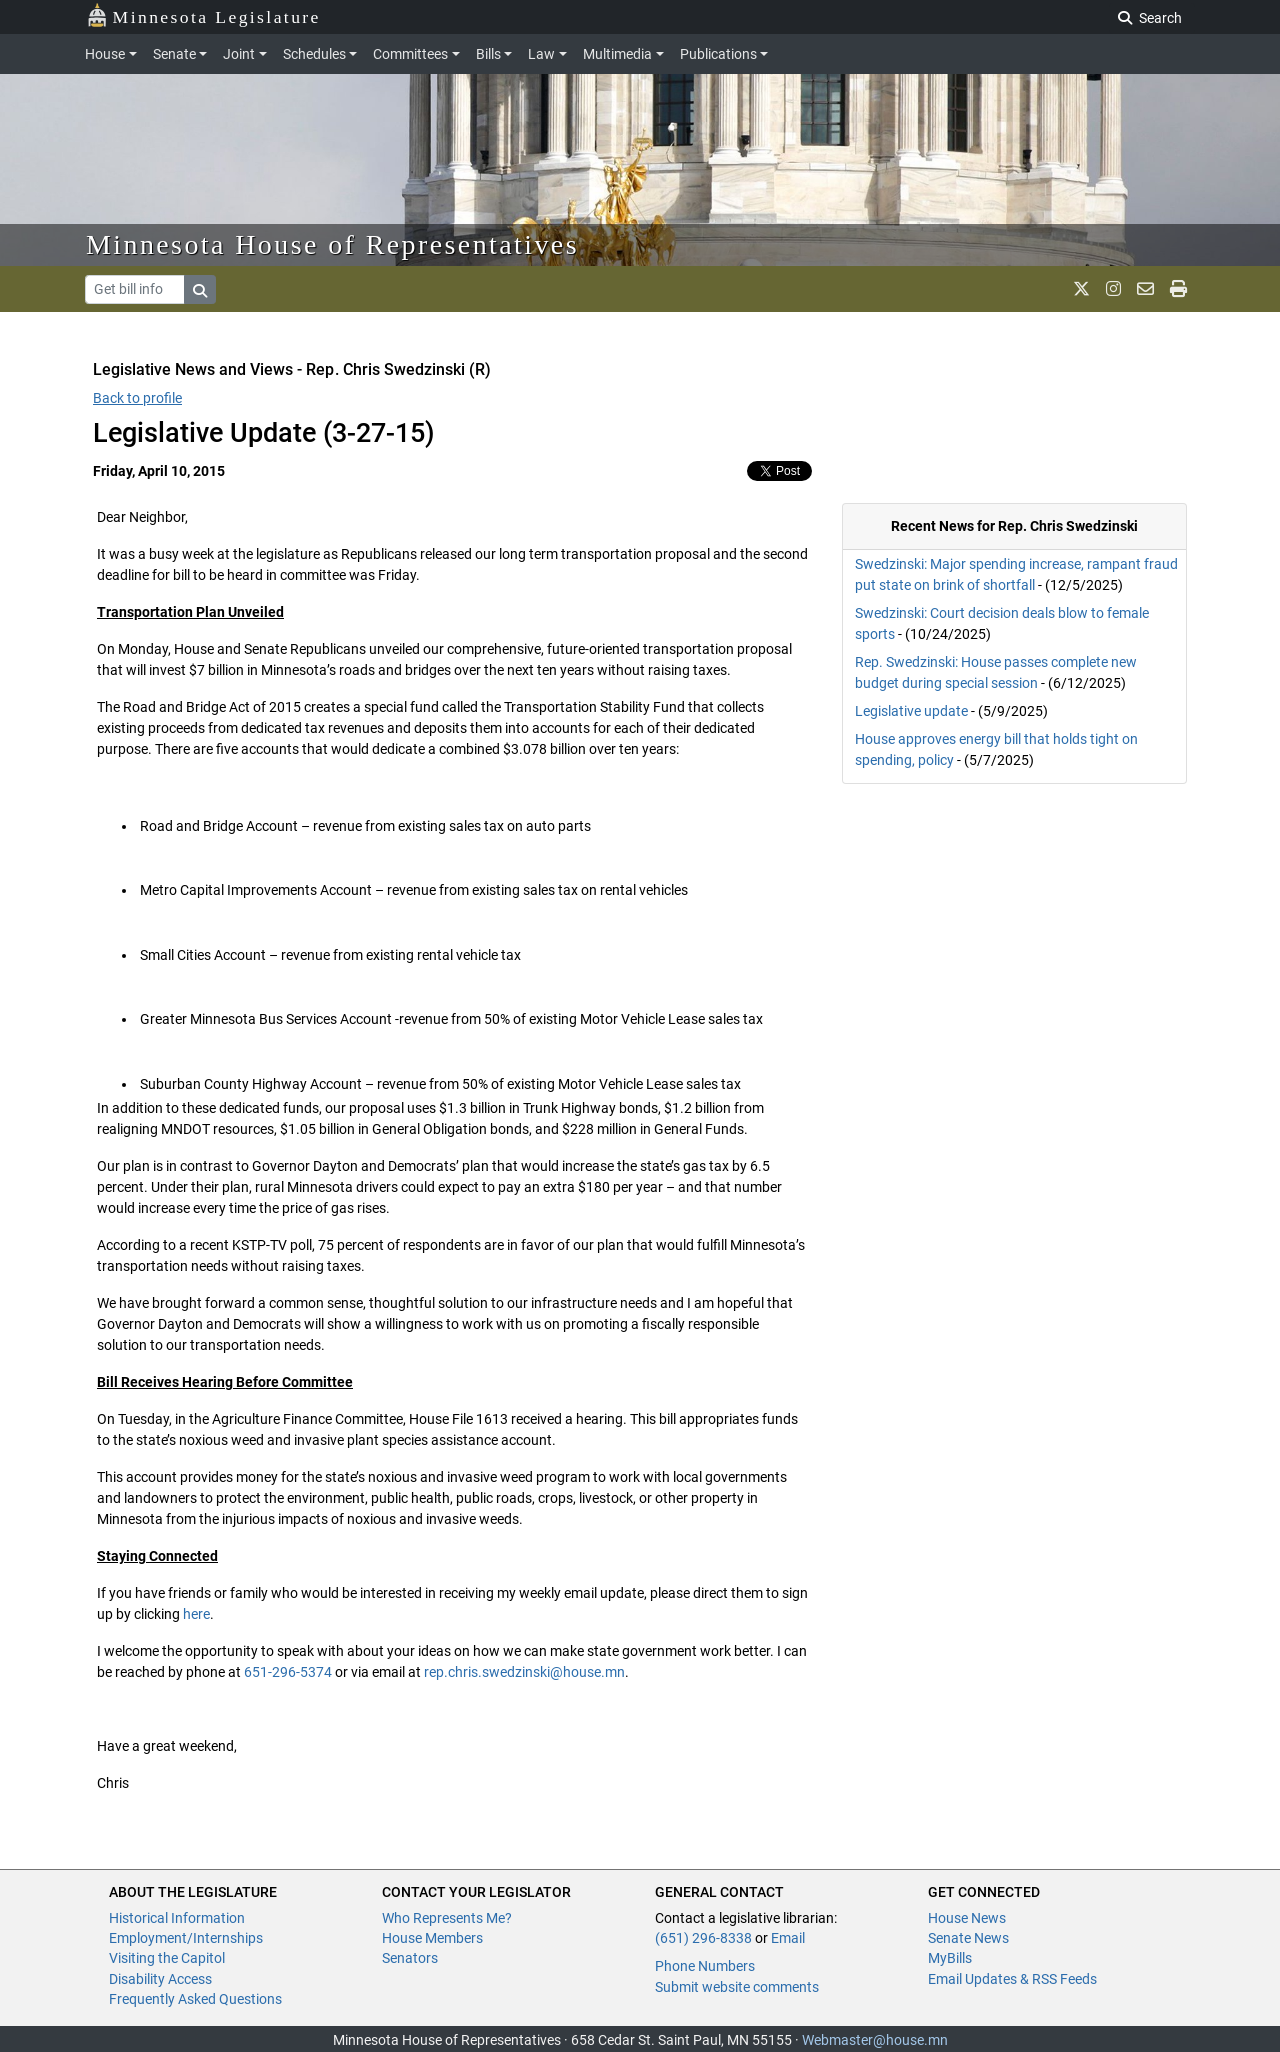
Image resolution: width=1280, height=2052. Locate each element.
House (105, 54)
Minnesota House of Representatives (332, 244)
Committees (410, 54)
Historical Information (177, 1918)
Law (541, 54)
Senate (174, 54)
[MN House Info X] (1081, 289)
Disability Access (160, 1979)
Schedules (314, 54)
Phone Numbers (705, 1966)
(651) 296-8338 (703, 1938)
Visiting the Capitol (167, 1958)
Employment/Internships (186, 1938)
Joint (239, 54)
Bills (488, 54)
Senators (410, 1958)
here (196, 1614)
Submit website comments (737, 1987)
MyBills (950, 1958)
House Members (432, 1938)
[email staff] (1145, 289)
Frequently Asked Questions (195, 1999)
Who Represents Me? (447, 1918)
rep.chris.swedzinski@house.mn (524, 1672)
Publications (718, 54)
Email (788, 1938)
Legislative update (911, 711)
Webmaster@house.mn (875, 2040)
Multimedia (617, 54)
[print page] (1178, 289)
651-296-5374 (288, 1672)
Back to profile (137, 398)
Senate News (968, 1938)
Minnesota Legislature (203, 15)
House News (967, 1918)
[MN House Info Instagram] (1113, 289)
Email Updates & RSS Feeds (1012, 1979)
